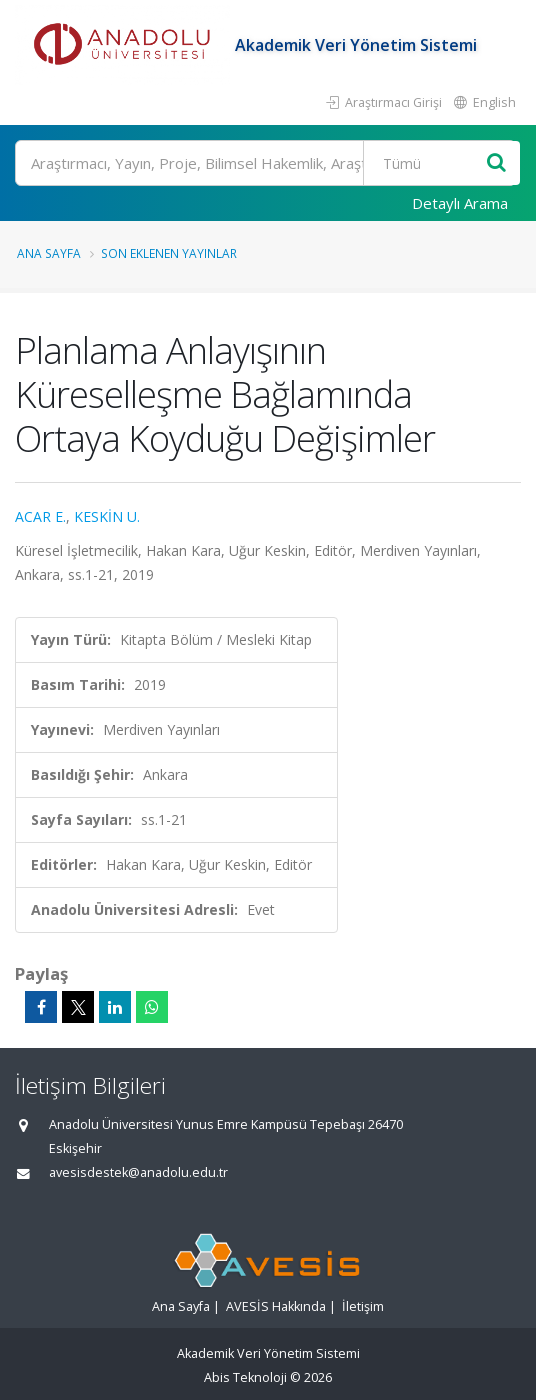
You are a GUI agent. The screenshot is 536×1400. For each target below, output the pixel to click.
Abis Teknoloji (245, 1377)
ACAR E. (40, 516)
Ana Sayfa (49, 253)
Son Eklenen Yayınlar (169, 253)
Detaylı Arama (460, 203)
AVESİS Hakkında (276, 1306)
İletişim (363, 1306)
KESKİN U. (107, 516)
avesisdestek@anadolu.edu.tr (138, 1172)
